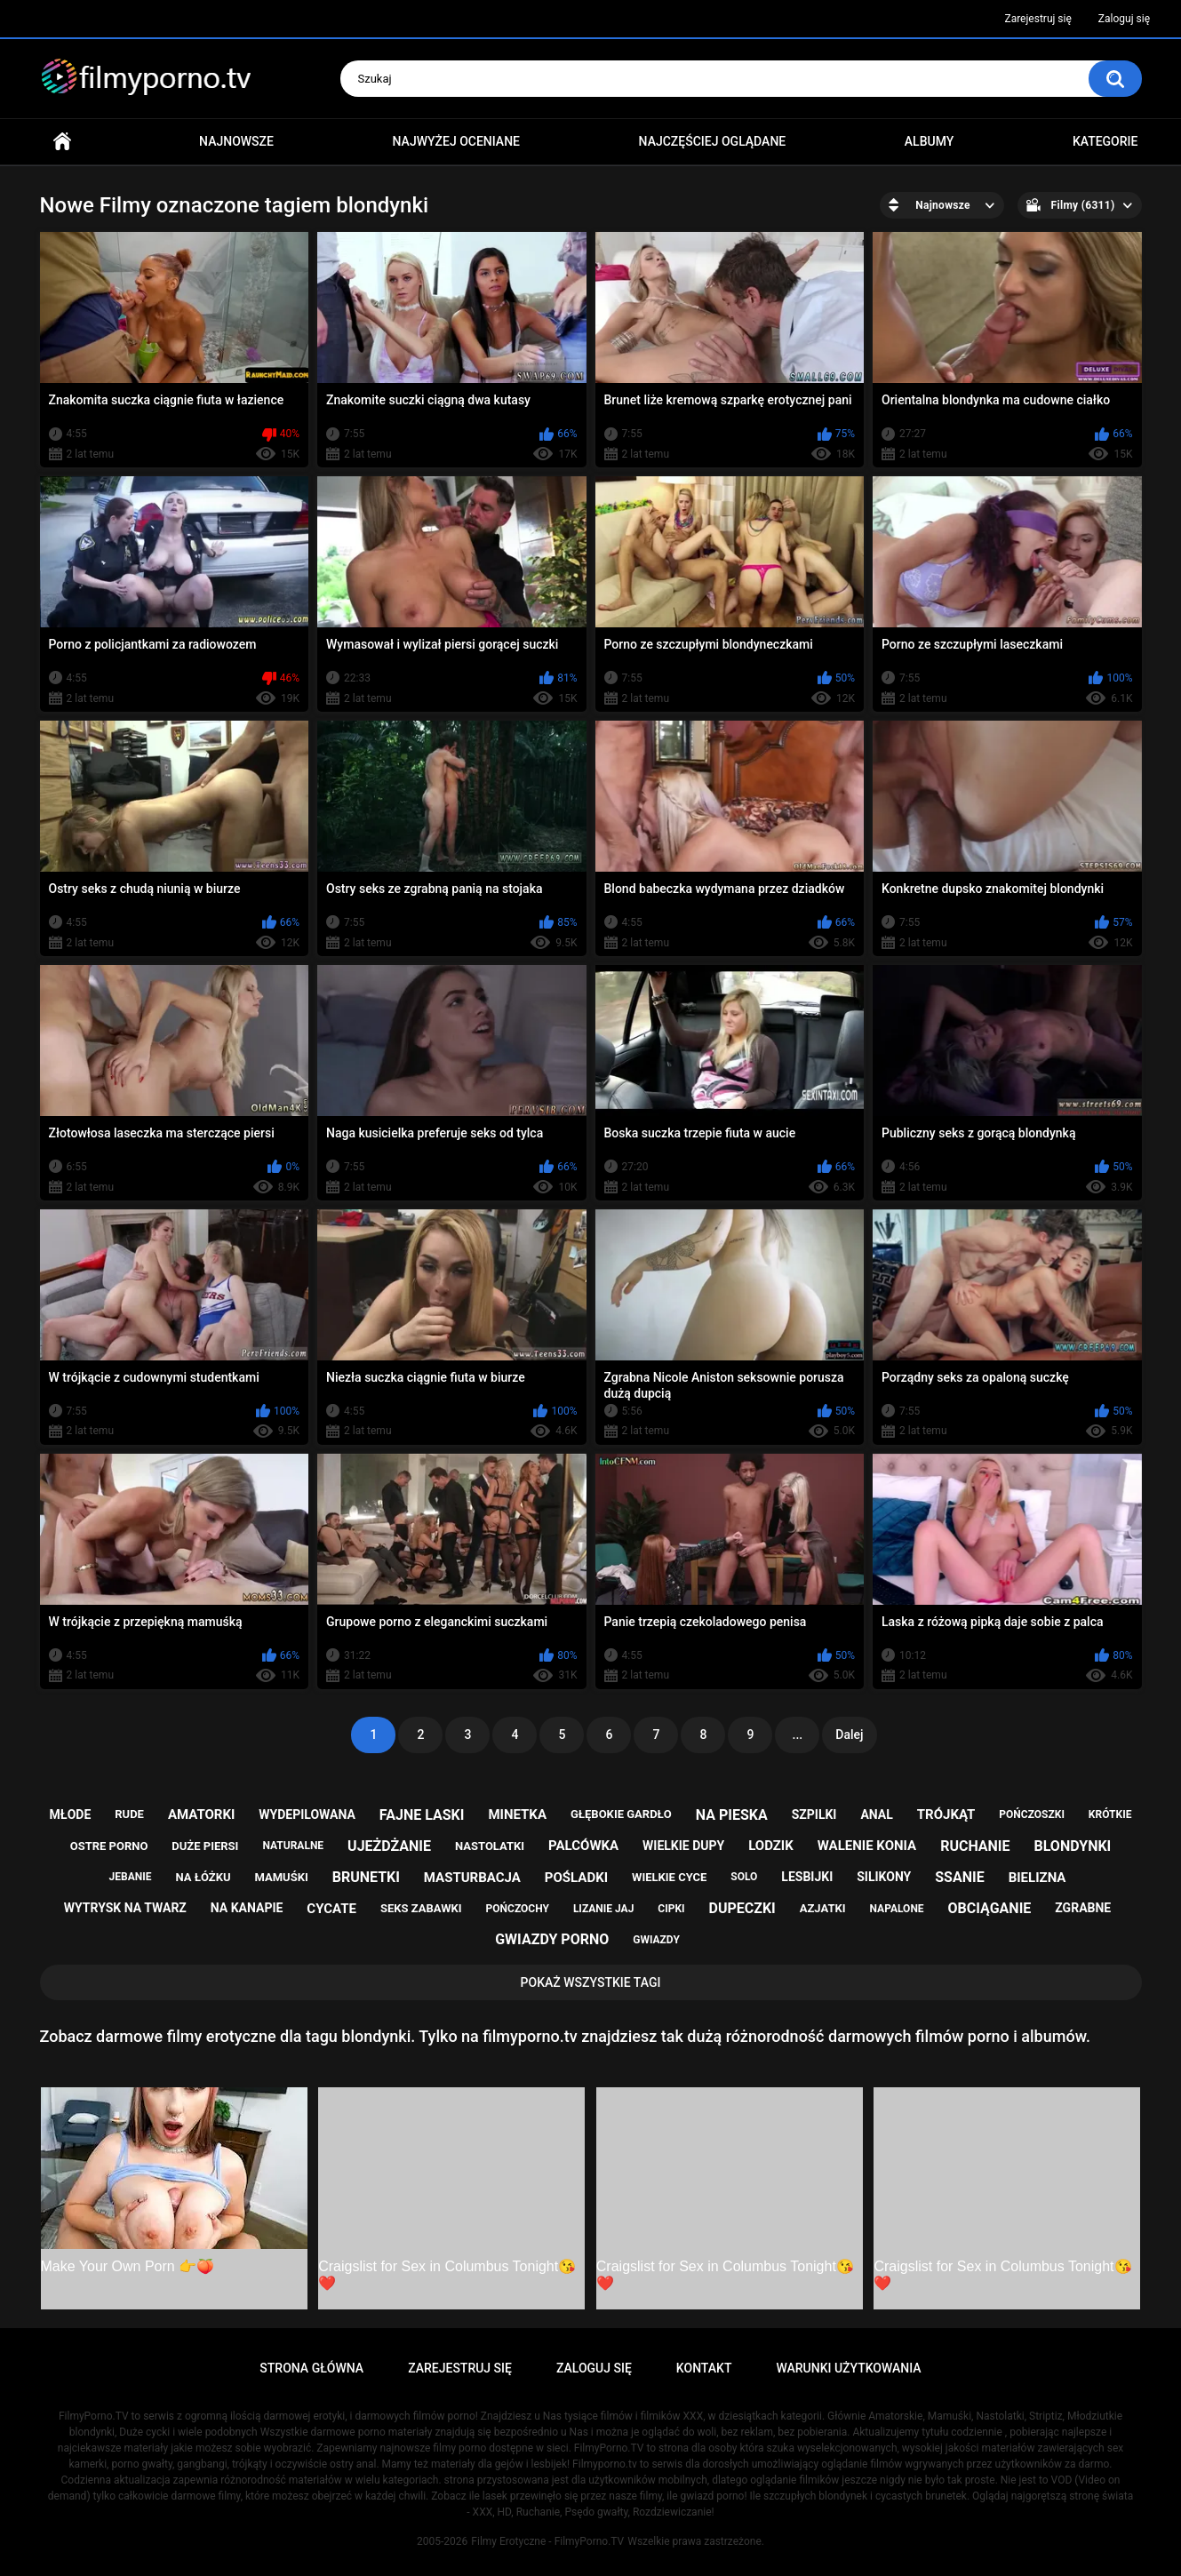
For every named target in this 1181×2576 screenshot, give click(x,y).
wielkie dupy (683, 1845)
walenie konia (867, 1846)
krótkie (1110, 1814)
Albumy (929, 141)
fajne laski (422, 1814)
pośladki (576, 1878)
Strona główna (62, 141)
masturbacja (472, 1878)
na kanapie (247, 1908)
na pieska (732, 1814)
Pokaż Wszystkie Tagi (591, 1982)
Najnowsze (236, 141)
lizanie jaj (603, 1908)
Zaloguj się (1124, 18)
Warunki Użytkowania (848, 2368)
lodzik (771, 1846)
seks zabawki (421, 1908)
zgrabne (1083, 1908)
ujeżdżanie (389, 1846)
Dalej (849, 1734)
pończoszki (1032, 1814)
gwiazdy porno (552, 1939)
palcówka (583, 1846)
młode (71, 1814)
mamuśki (280, 1877)
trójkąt (946, 1814)
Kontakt (704, 2368)
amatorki (201, 1814)
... (798, 1734)
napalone (897, 1908)
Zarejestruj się (1037, 18)
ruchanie (974, 1846)
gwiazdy (656, 1940)
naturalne (292, 1845)
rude (129, 1814)
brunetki (366, 1877)
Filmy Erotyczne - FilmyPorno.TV (547, 2541)
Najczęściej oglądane (712, 141)
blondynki (1073, 1846)
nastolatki (489, 1846)
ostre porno (109, 1846)
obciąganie (990, 1908)
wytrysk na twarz (125, 1908)
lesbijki (807, 1877)
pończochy (517, 1908)
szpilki (814, 1814)
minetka (517, 1814)
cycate (331, 1909)
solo (743, 1876)
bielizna (1037, 1878)
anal (876, 1814)
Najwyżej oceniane (456, 141)
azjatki (823, 1908)
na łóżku (202, 1877)
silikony (884, 1877)
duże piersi (205, 1846)
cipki (671, 1908)
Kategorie (1105, 141)
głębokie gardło (621, 1814)
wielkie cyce (669, 1877)
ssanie (959, 1877)
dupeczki (742, 1908)
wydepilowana (307, 1814)
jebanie (130, 1876)
